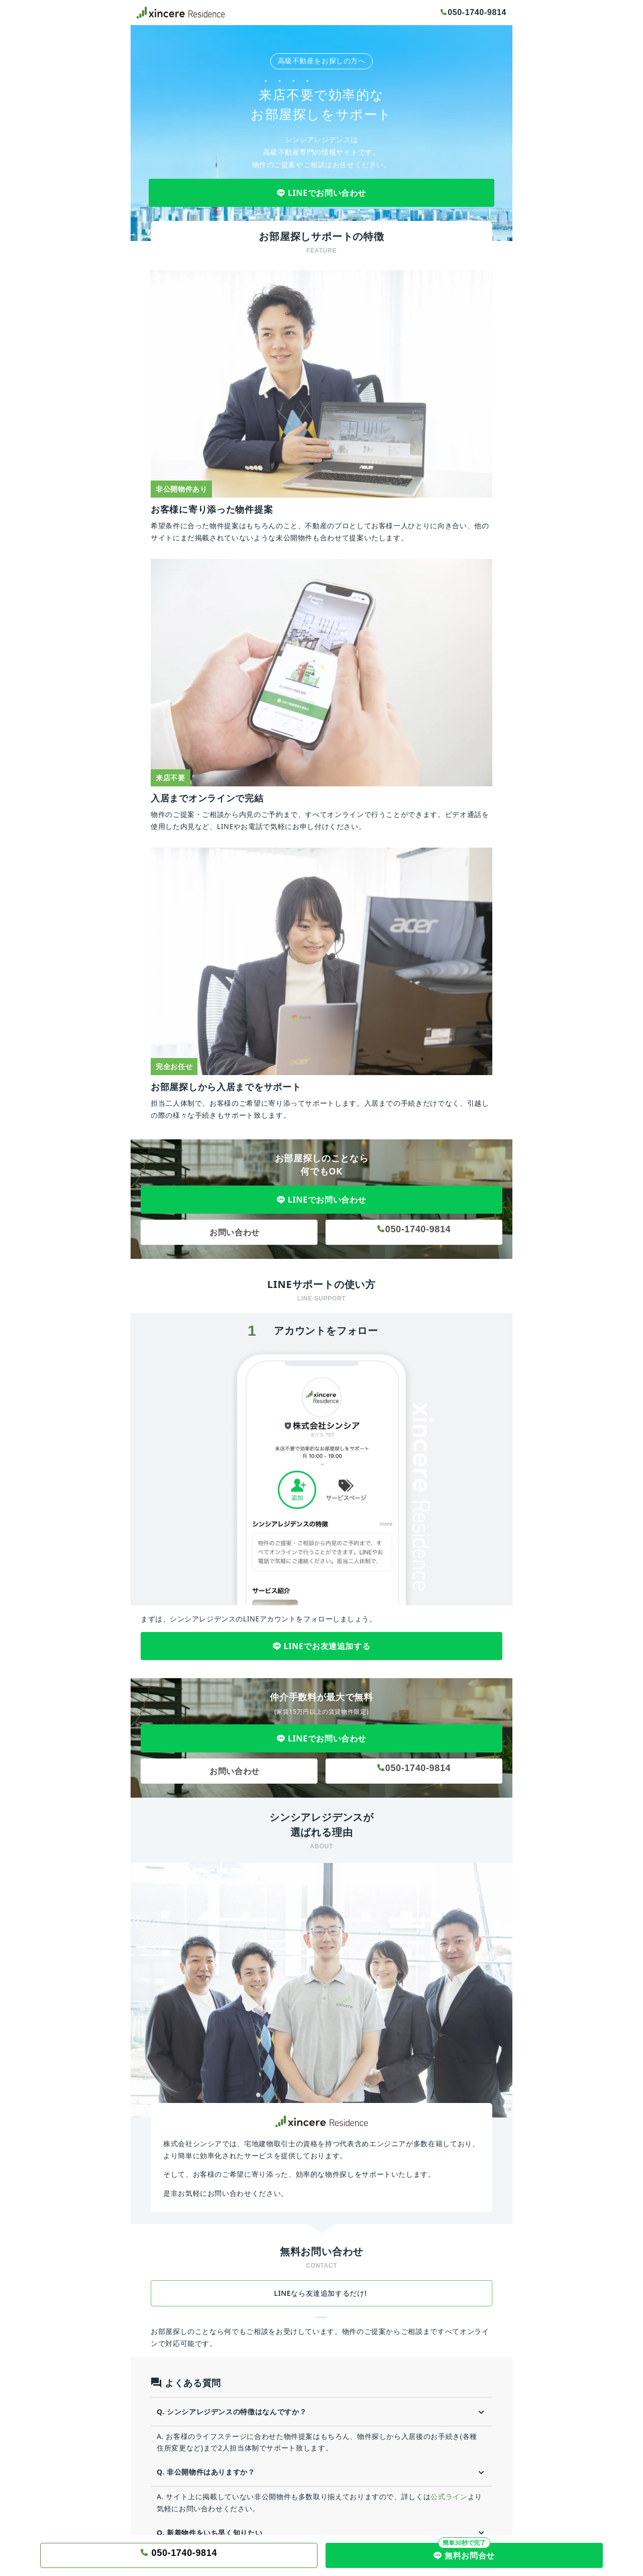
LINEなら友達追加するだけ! (321, 2293)
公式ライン (449, 2496)
